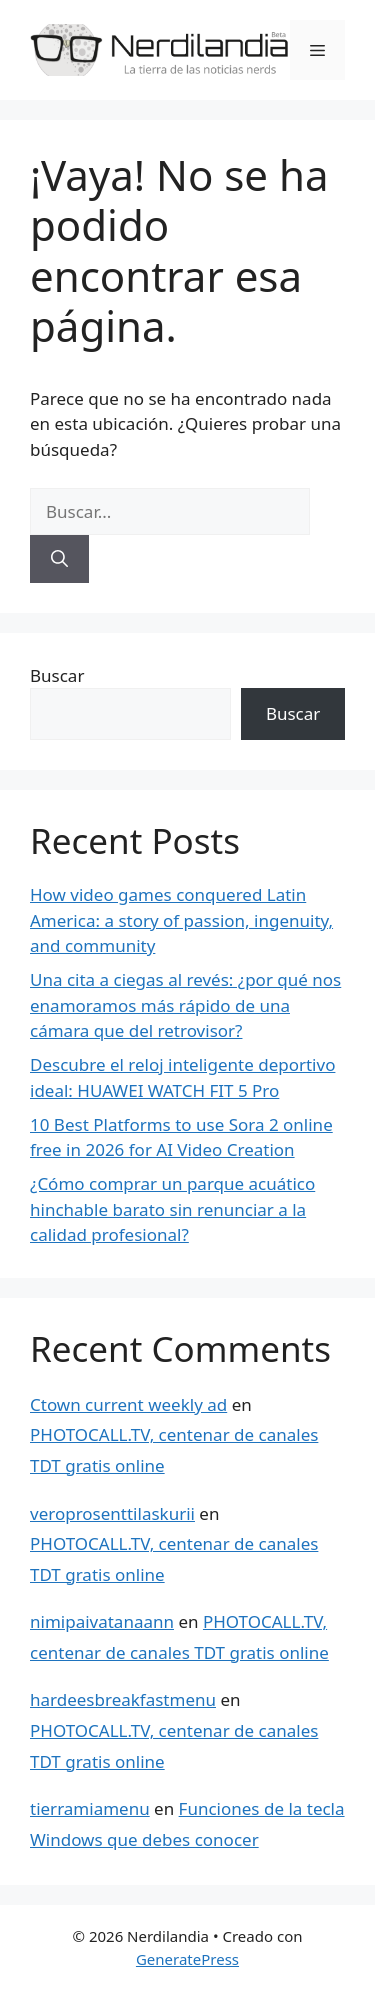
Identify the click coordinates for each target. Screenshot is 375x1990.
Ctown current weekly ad (128, 1404)
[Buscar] (59, 559)
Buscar (57, 675)
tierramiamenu (90, 1808)
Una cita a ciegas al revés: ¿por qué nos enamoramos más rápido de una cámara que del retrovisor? (185, 1005)
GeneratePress (187, 1959)
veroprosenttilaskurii (112, 1513)
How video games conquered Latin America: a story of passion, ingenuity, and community (181, 920)
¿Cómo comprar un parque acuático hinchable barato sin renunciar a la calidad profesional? (172, 1209)
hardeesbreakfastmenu (123, 1699)
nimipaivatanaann (102, 1621)
